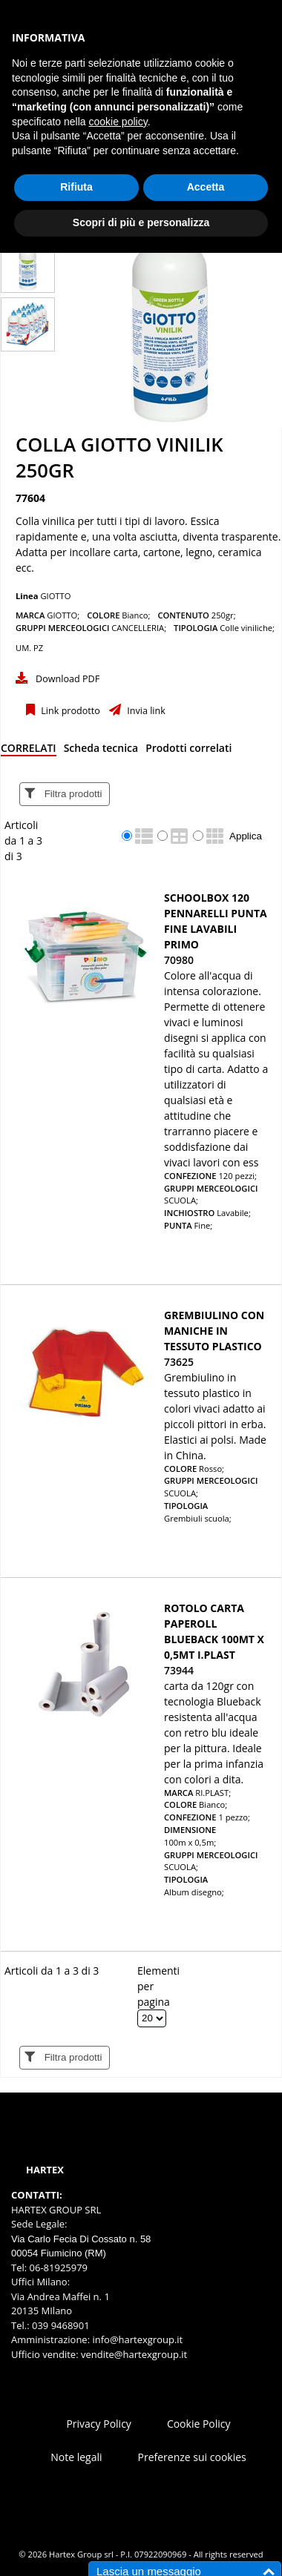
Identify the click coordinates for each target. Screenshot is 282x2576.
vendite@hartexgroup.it (134, 2354)
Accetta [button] (206, 187)
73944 (179, 1670)
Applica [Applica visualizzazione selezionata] (245, 836)
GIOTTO (55, 595)
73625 (179, 1362)
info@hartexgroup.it (136, 2339)
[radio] (127, 835)
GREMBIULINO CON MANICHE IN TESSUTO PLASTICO (214, 1330)
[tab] (28, 751)
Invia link (145, 710)
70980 (179, 960)
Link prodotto (69, 710)
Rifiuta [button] (76, 187)
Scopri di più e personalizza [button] (141, 222)
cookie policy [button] (118, 122)
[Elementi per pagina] (151, 2018)
